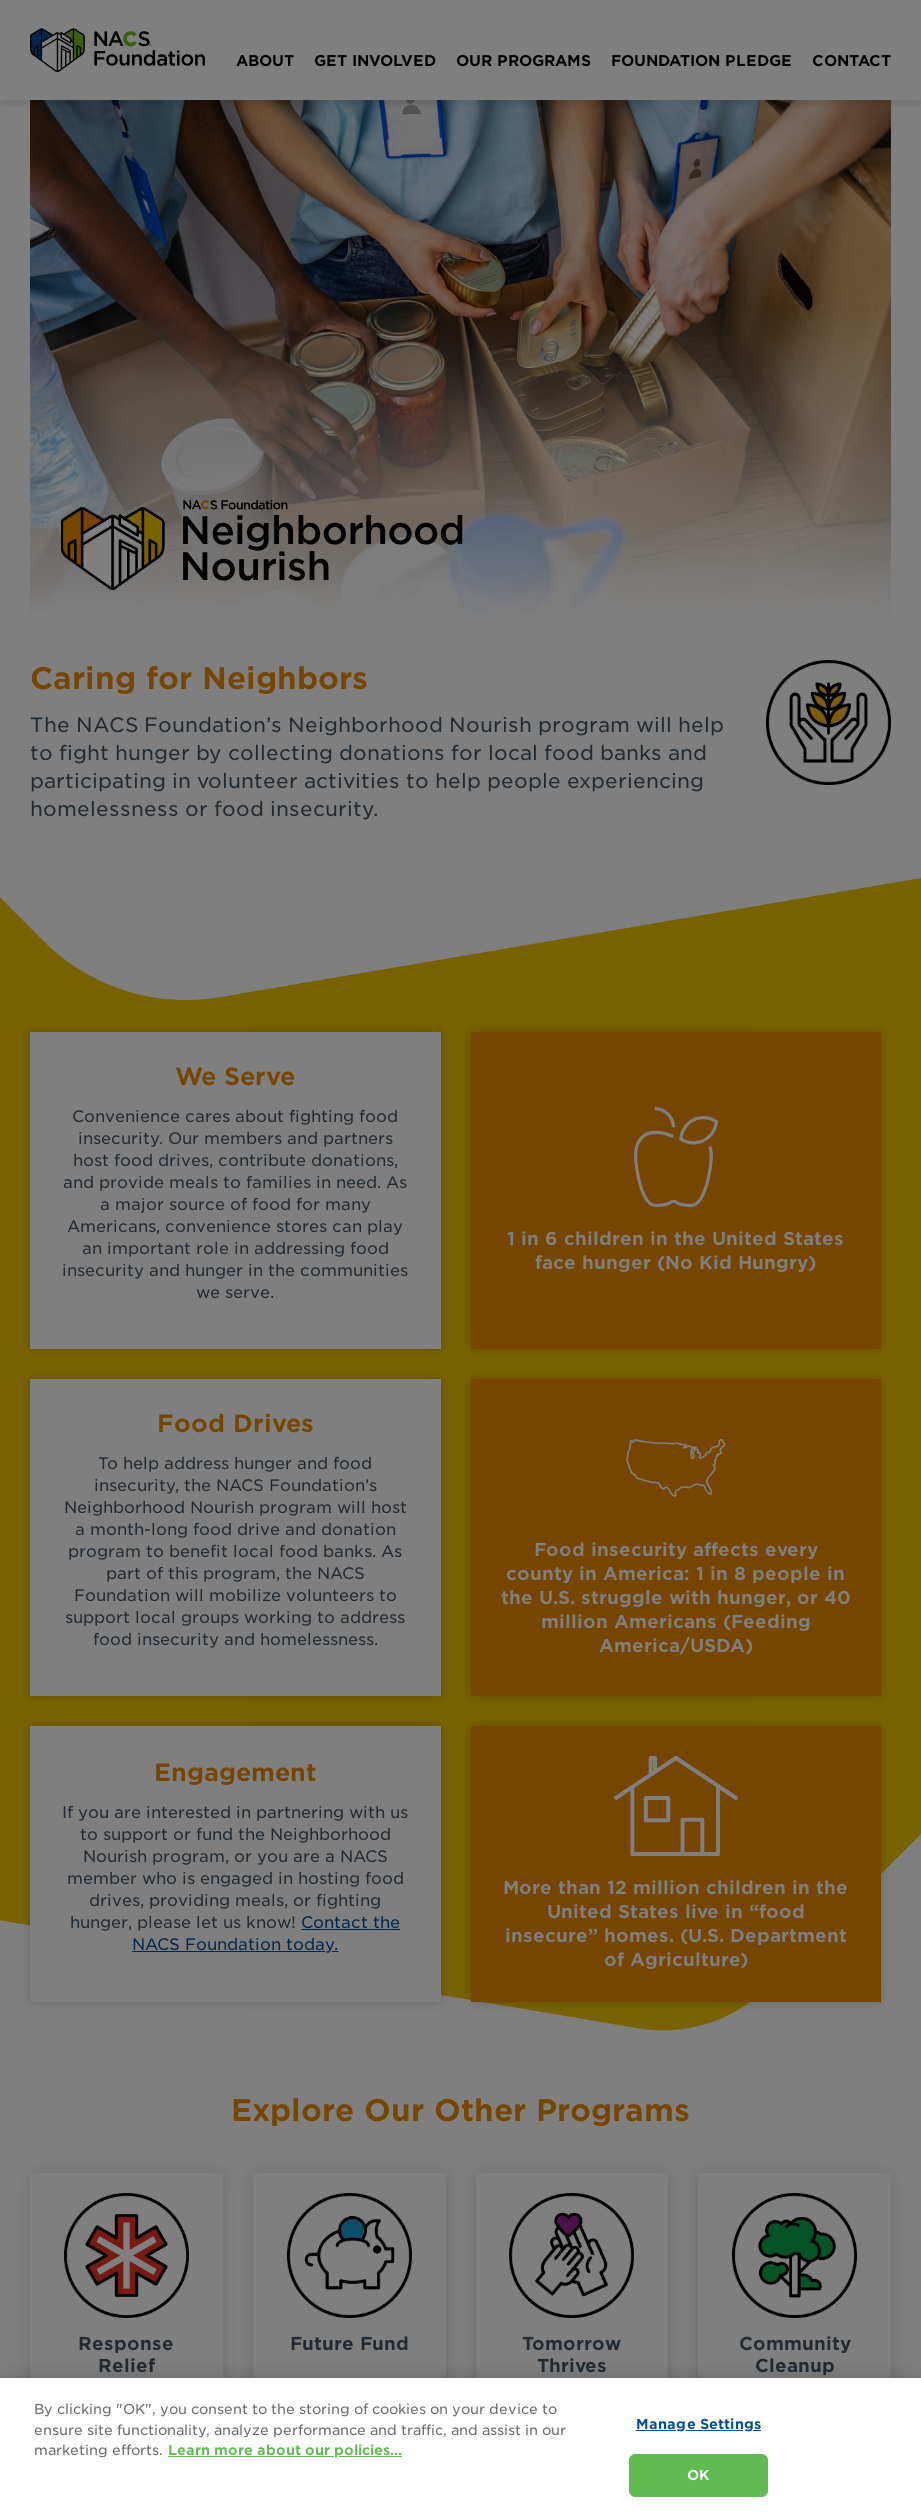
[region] (460, 2447)
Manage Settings (698, 2424)
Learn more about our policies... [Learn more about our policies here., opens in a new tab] (285, 2450)
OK (698, 2475)
